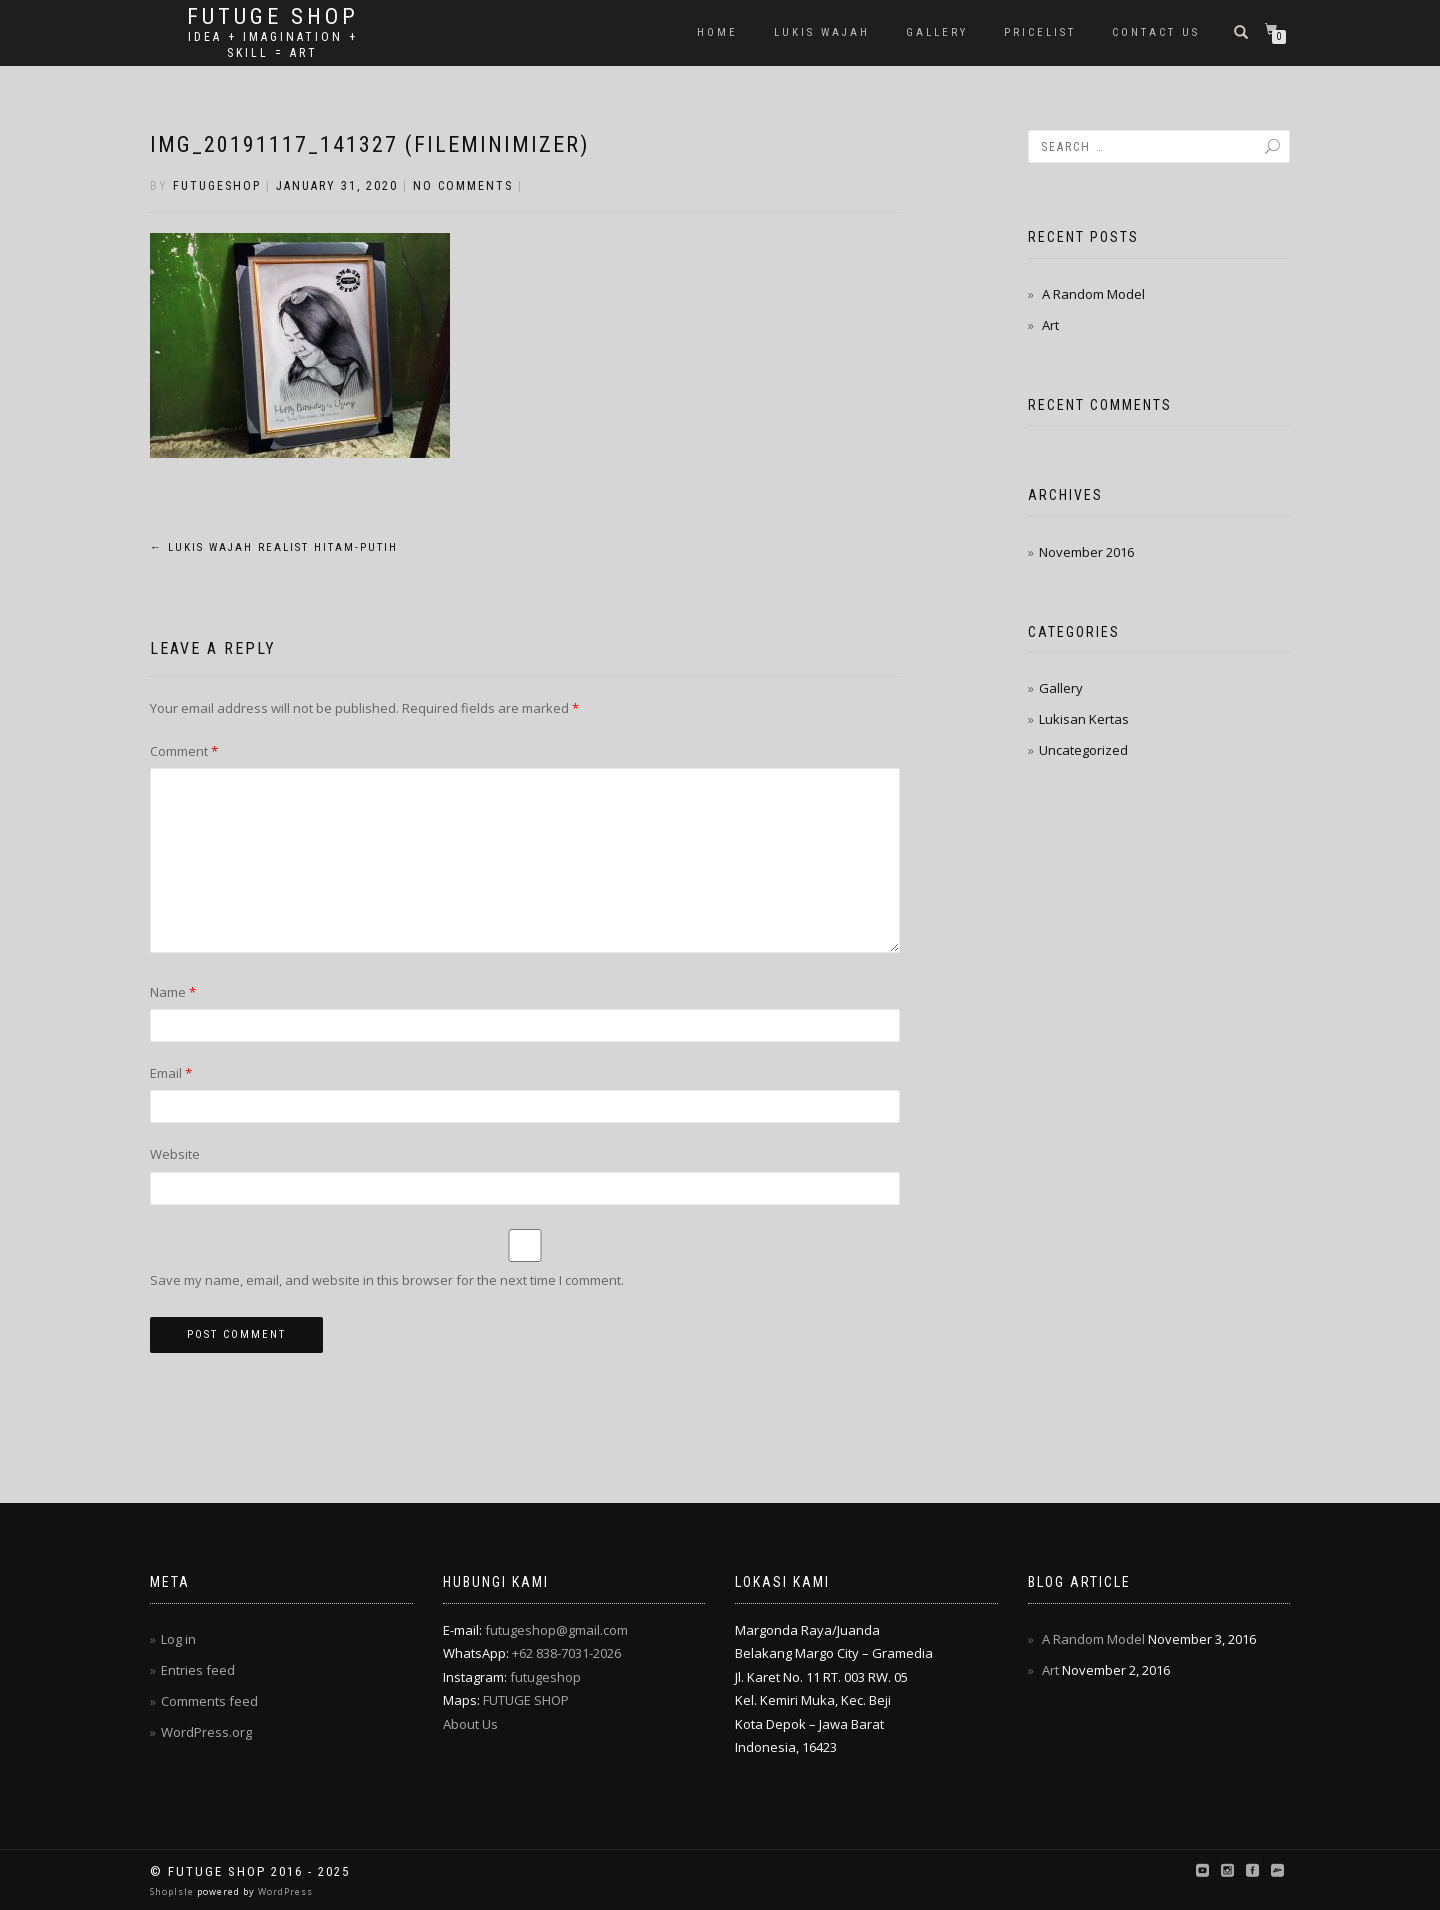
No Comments (463, 186)
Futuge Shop (273, 17)
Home (717, 32)
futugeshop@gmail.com (556, 1630)
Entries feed (198, 1670)
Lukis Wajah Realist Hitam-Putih (274, 547)
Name (173, 992)
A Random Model (1093, 294)
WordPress (284, 1891)
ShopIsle (173, 1891)
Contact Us (1156, 32)
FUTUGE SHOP (526, 1700)
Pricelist (1040, 32)
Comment (184, 751)
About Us (470, 1724)
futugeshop (217, 186)
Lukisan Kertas (1084, 719)
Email (171, 1073)
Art (1050, 325)
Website (175, 1154)
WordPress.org (206, 1732)
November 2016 (1086, 552)
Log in (178, 1639)
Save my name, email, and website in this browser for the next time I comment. (387, 1280)
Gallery (937, 32)
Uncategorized (1083, 750)
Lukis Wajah (822, 32)
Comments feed (209, 1701)
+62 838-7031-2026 (566, 1653)
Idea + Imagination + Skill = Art (273, 45)
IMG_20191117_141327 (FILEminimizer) (369, 144)
